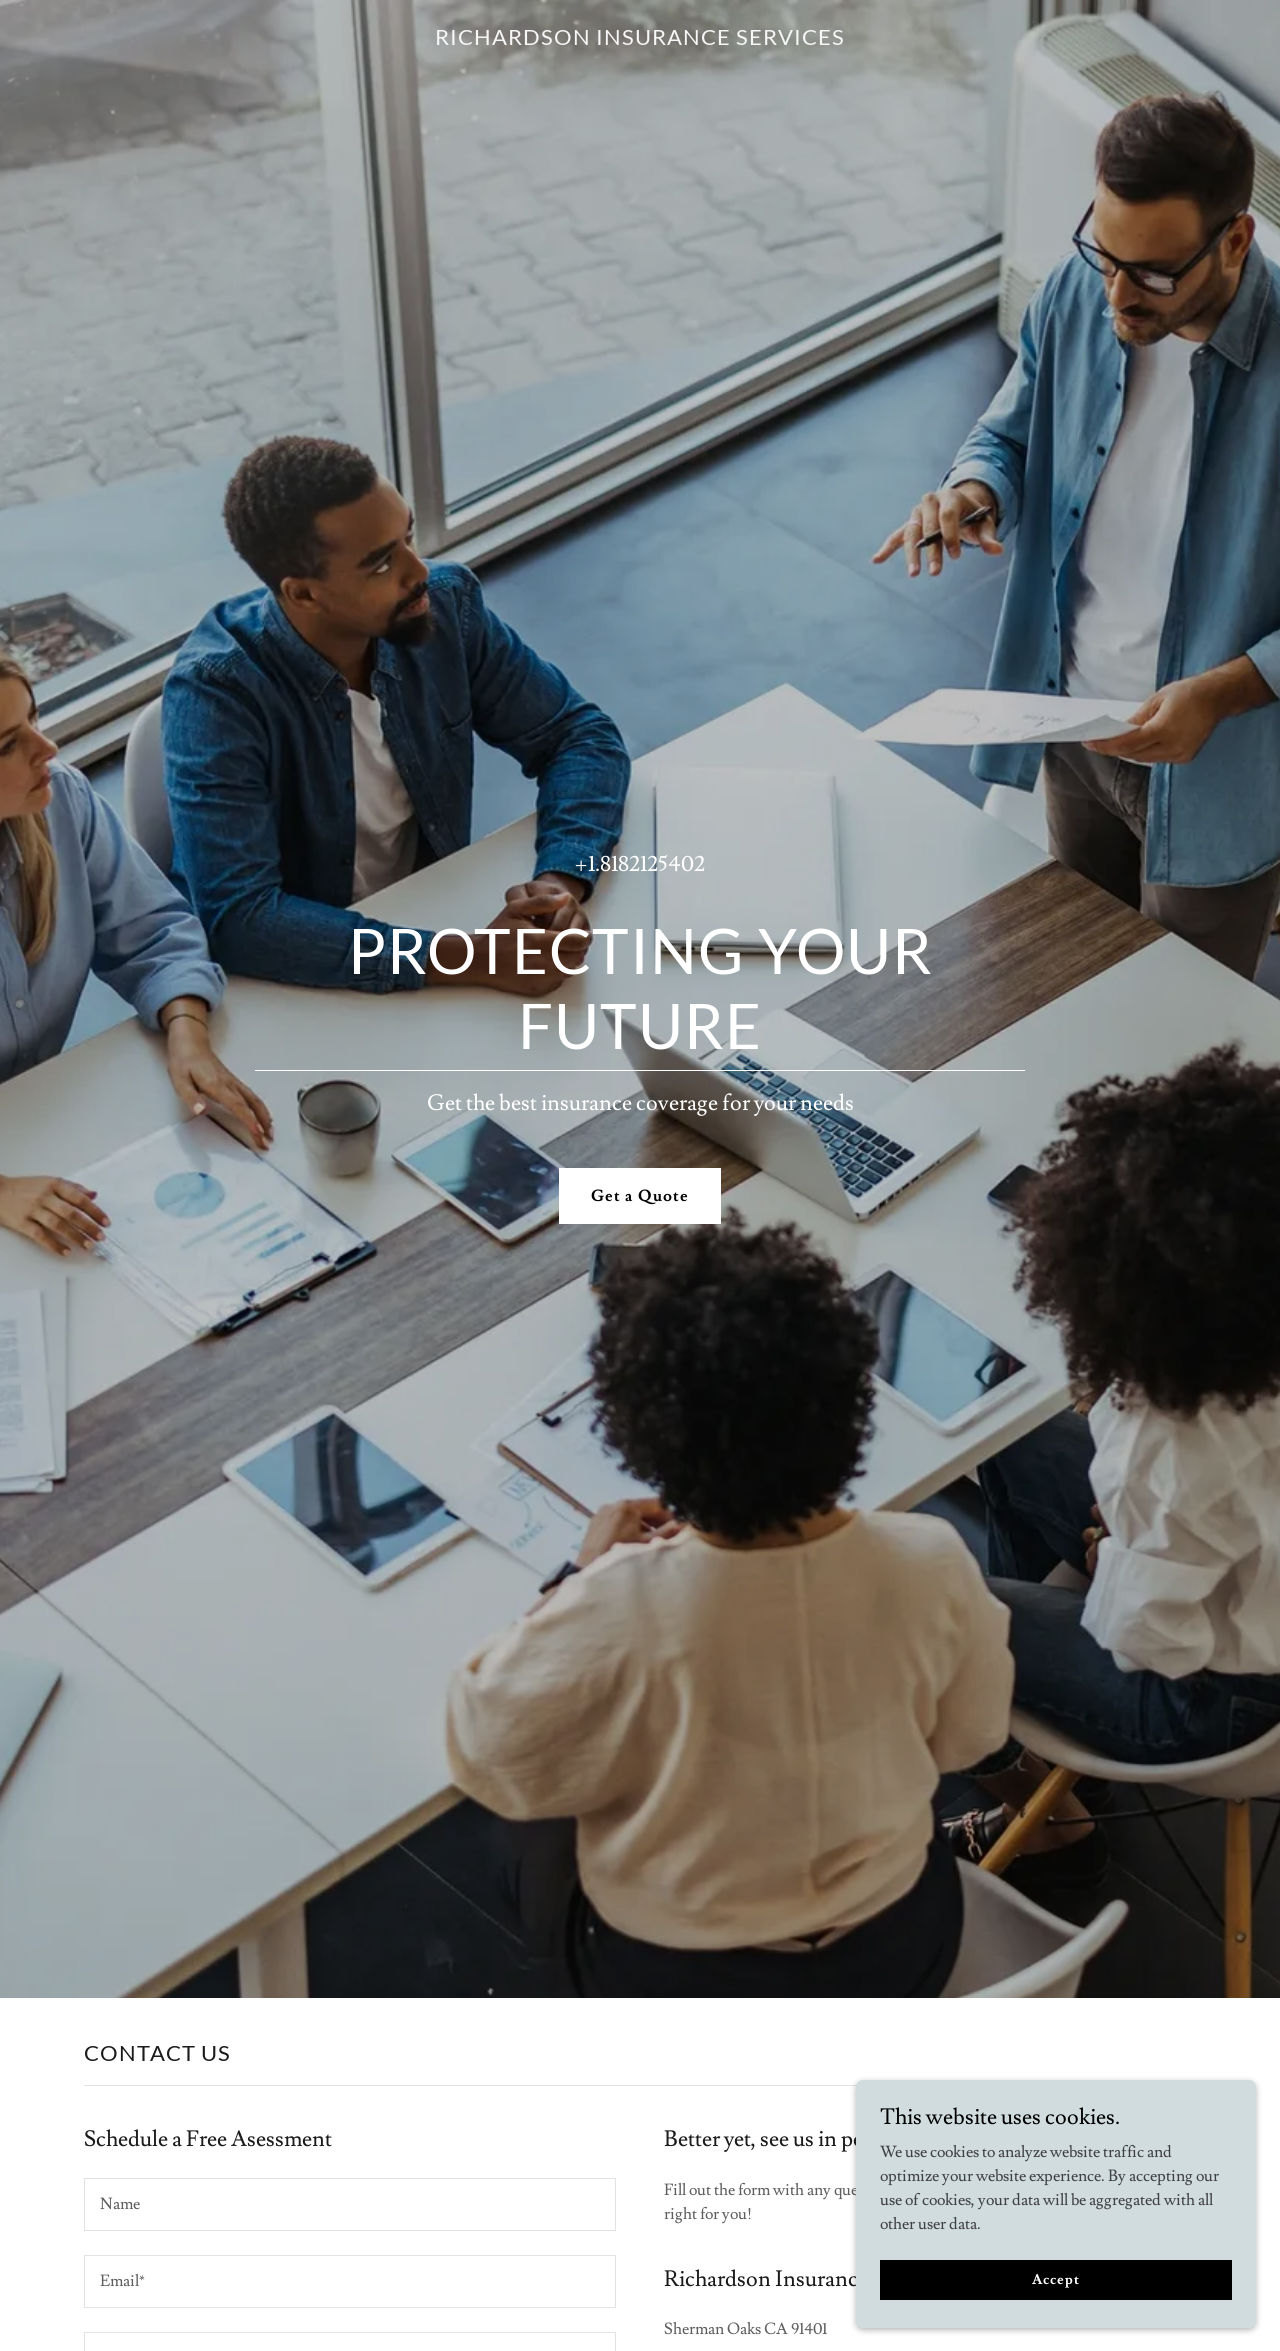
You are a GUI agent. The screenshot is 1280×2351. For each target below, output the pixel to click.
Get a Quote (639, 1196)
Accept (1055, 2279)
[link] (640, 40)
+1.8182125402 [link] (640, 864)
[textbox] (350, 2204)
